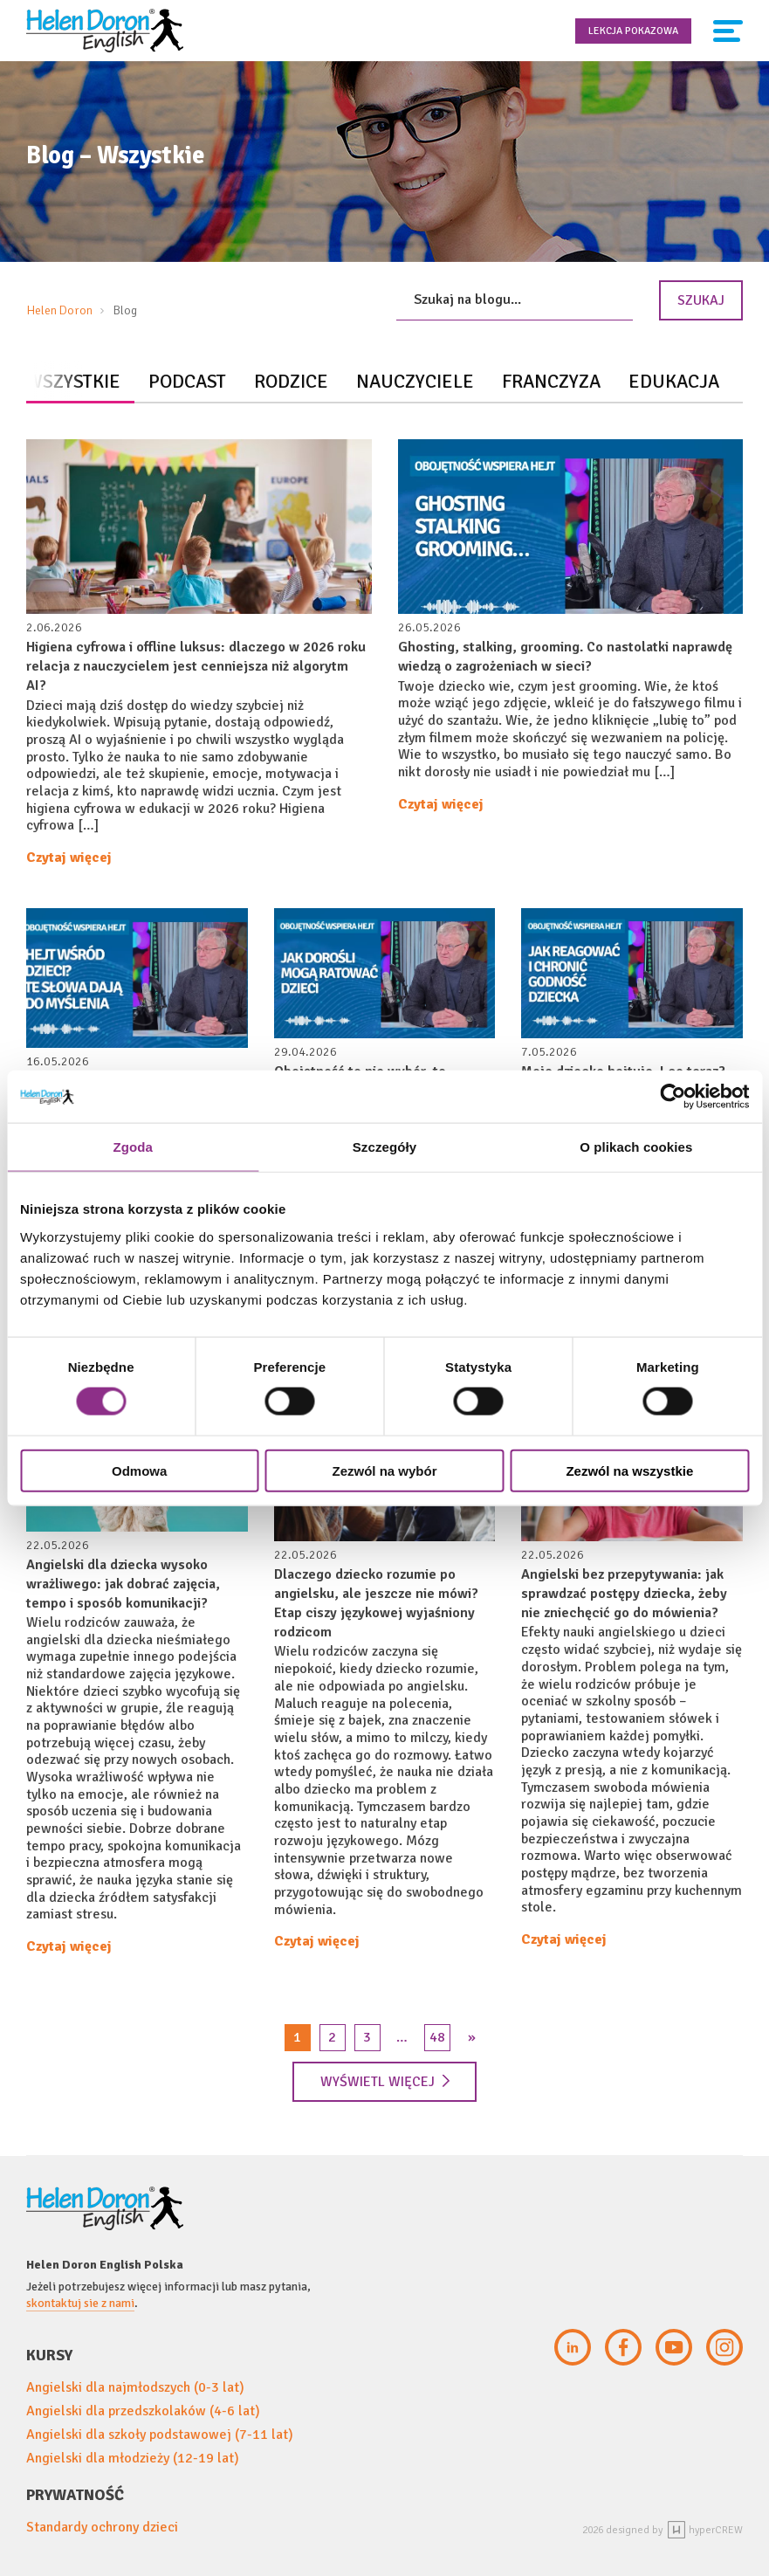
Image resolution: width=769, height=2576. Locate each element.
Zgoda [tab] (133, 1147)
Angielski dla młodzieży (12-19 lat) (132, 2458)
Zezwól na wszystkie (629, 1470)
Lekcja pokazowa (633, 31)
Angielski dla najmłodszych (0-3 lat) (135, 2387)
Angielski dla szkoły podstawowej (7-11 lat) (159, 2434)
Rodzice (291, 381)
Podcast (187, 381)
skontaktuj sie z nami (80, 2303)
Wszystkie (73, 381)
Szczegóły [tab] (384, 1147)
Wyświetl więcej (385, 2081)
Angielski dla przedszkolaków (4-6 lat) (143, 2411)
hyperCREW (705, 2530)
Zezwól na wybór (385, 1470)
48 (437, 2037)
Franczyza (551, 381)
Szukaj (700, 300)
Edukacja (673, 381)
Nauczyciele (415, 381)
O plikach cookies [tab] (636, 1147)
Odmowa (139, 1470)
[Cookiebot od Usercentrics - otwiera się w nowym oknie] (672, 1097)
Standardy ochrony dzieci (102, 2527)
